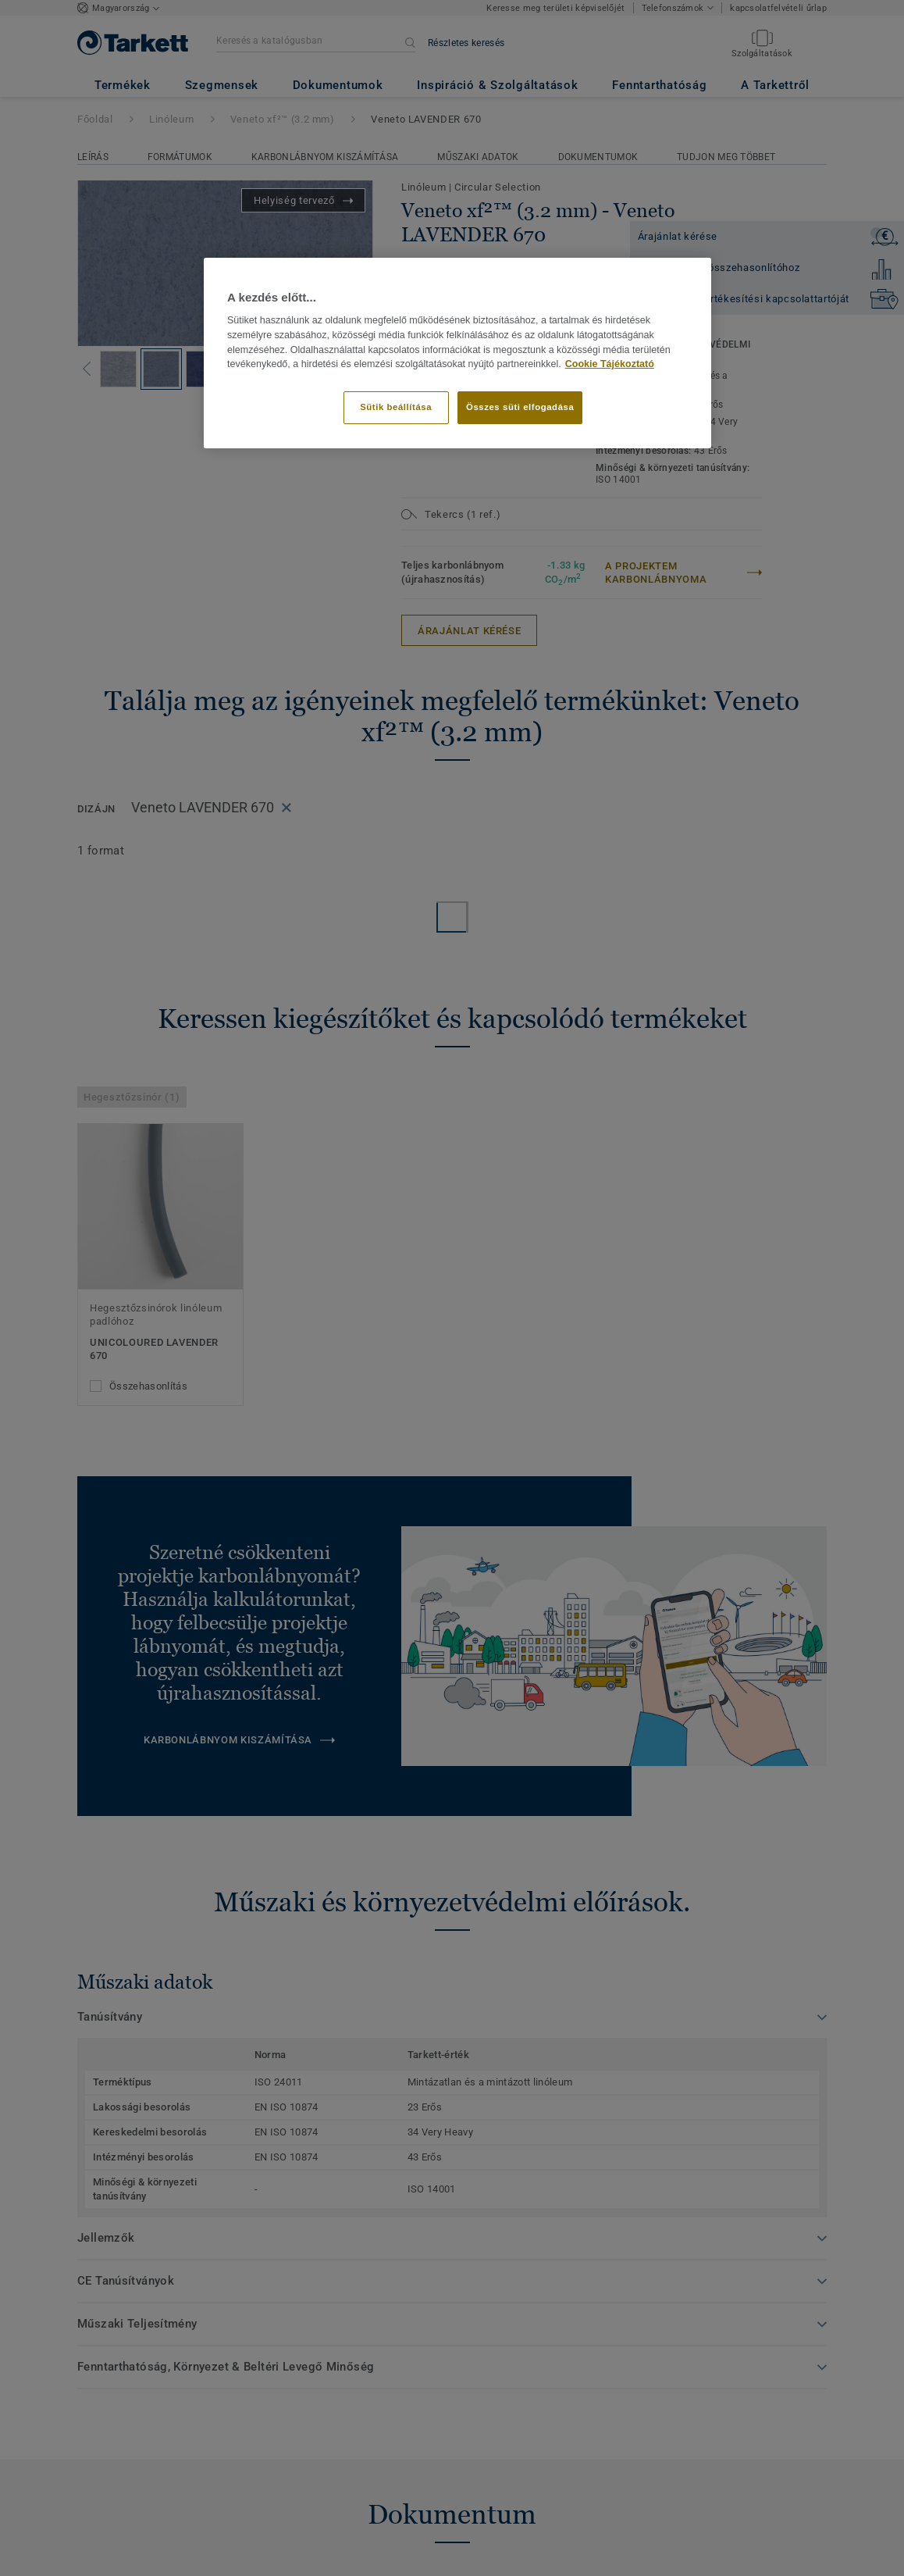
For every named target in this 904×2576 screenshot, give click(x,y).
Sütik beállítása (396, 407)
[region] (457, 353)
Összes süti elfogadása (520, 407)
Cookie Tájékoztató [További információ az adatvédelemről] (609, 364)
